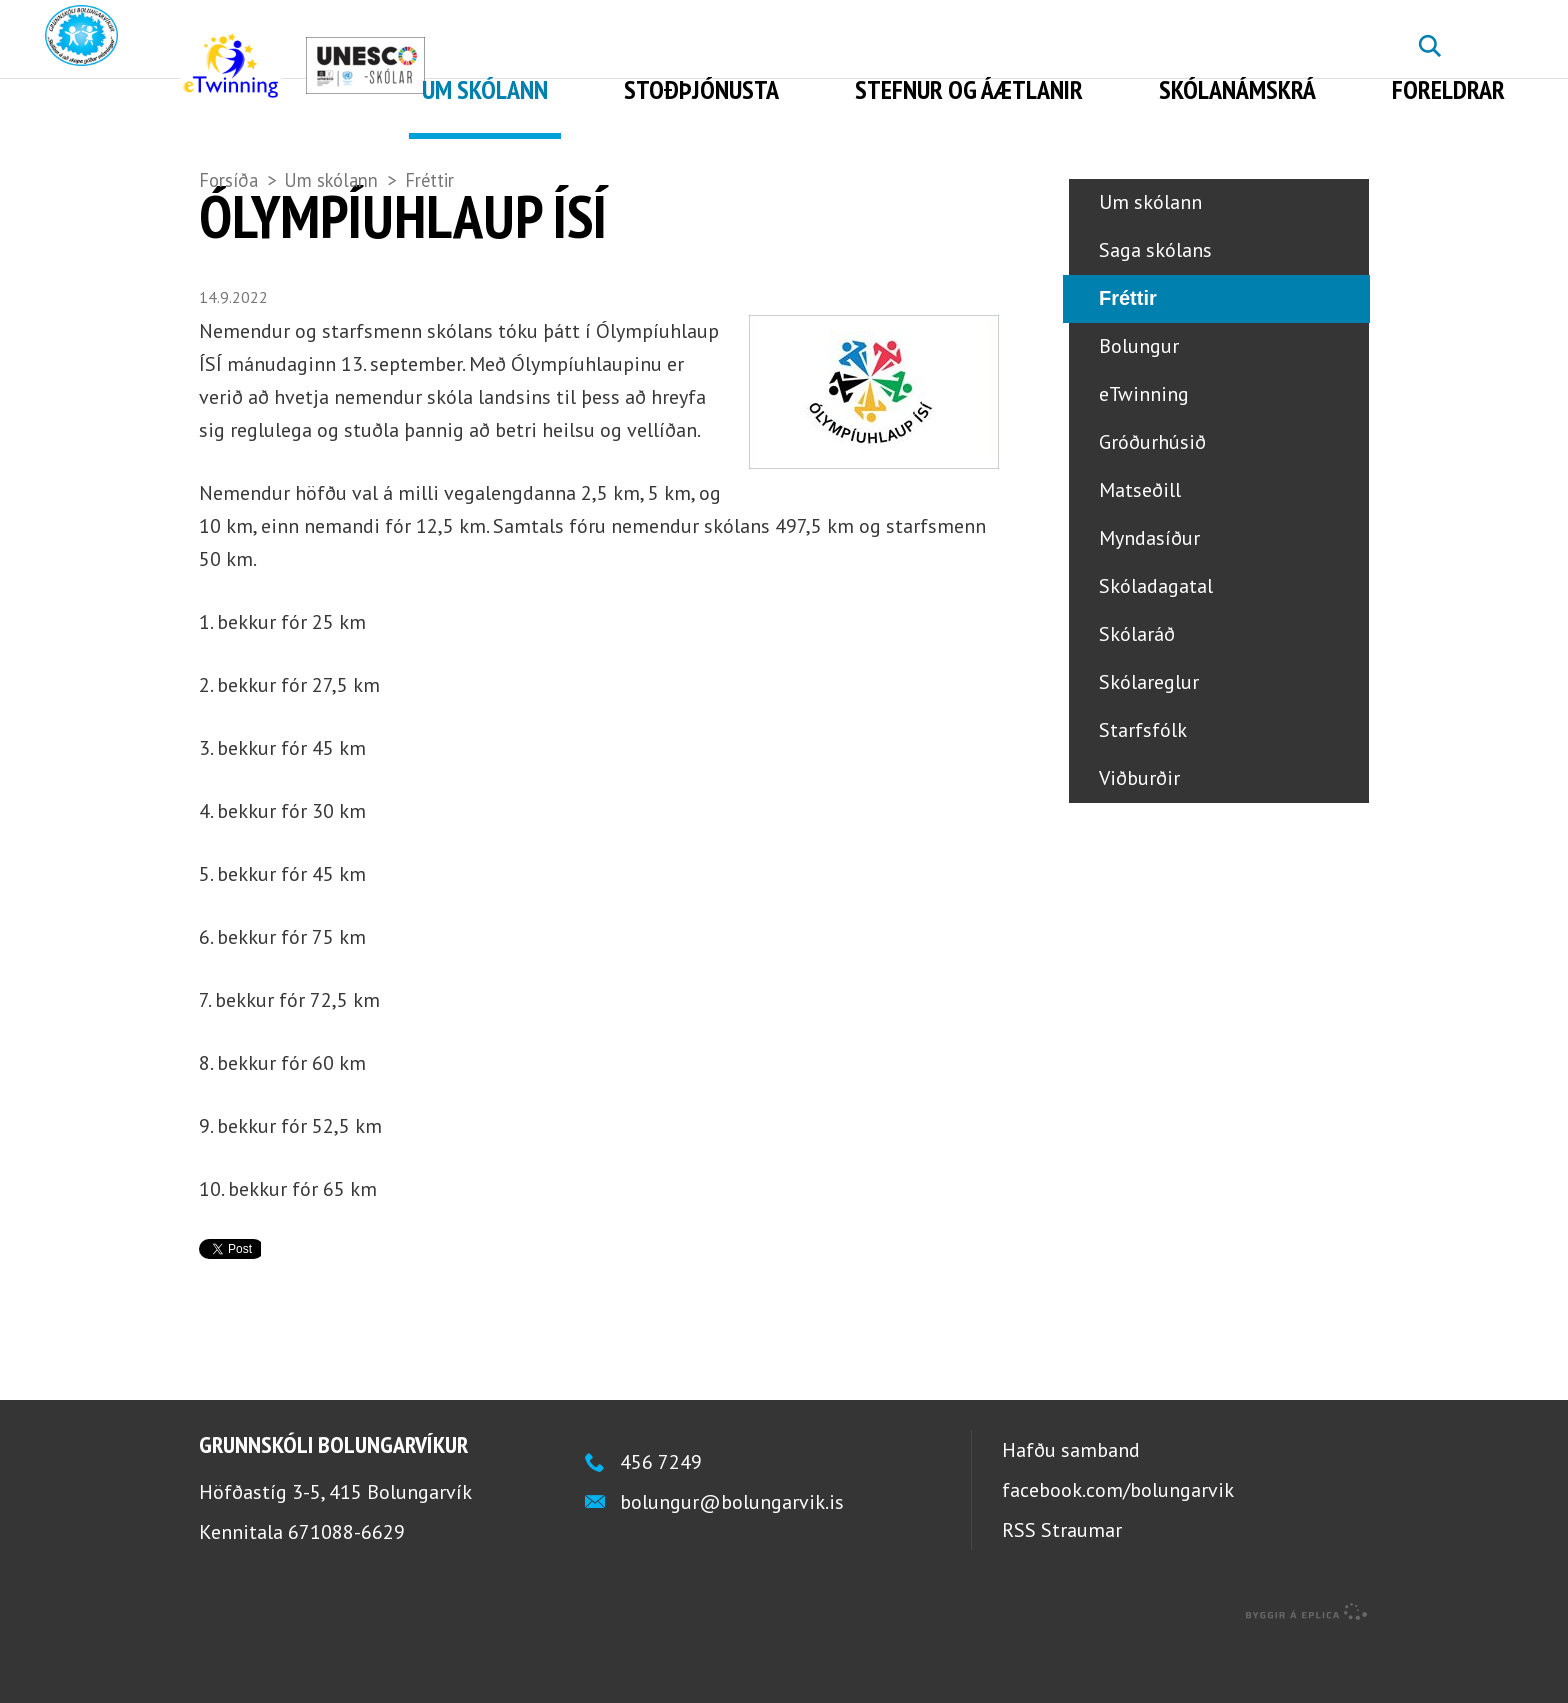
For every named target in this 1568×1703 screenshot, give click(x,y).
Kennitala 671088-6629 (302, 1593)
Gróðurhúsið (1152, 504)
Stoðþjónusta (701, 89)
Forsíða (228, 180)
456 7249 (661, 1523)
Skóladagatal (1156, 648)
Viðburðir (1139, 840)
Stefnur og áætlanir (969, 89)
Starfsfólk (1143, 792)
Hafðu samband (1071, 1511)
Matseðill (1140, 552)
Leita (1429, 60)
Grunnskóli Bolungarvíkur (333, 1505)
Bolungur (1139, 408)
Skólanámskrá (1237, 89)
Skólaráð (1137, 696)
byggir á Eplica (1307, 1673)
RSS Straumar (1062, 1591)
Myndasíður (1149, 600)
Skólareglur (1149, 744)
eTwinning (1144, 456)
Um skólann (331, 180)
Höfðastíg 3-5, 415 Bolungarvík (335, 1553)
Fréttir (429, 180)
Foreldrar (1448, 89)
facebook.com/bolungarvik (1118, 1551)
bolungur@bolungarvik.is (732, 1563)
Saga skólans (1155, 312)
